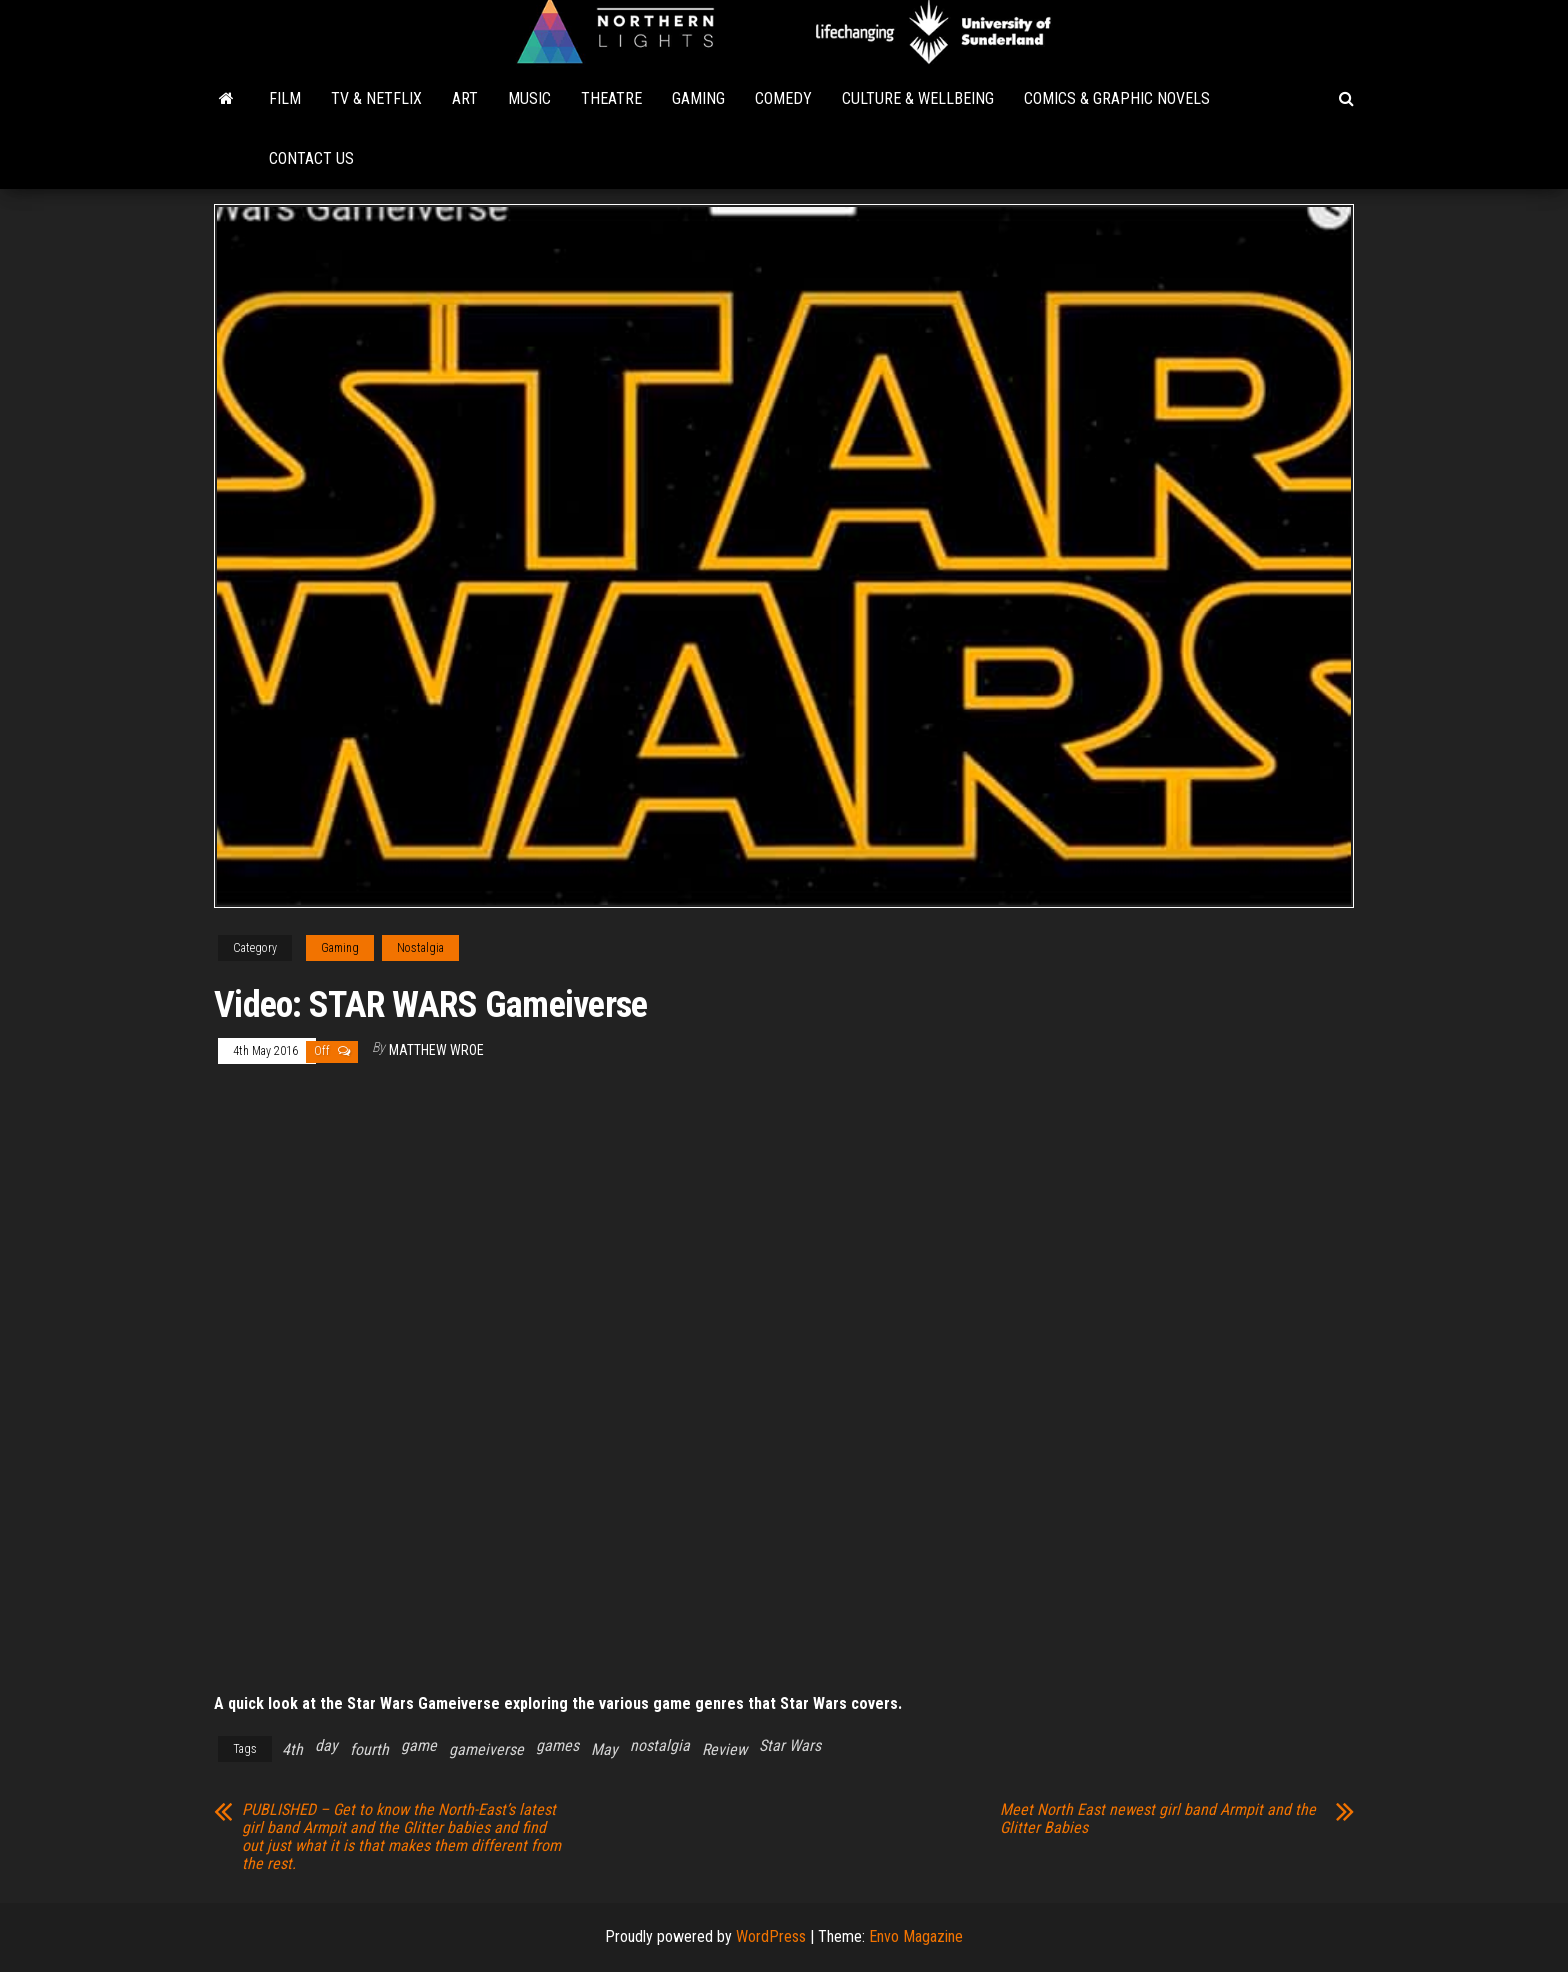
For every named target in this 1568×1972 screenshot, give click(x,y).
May (604, 1749)
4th (292, 1749)
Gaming (698, 98)
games (557, 1745)
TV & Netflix (376, 98)
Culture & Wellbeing (918, 98)
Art (465, 98)
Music (529, 98)
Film (285, 98)
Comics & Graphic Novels (1117, 98)
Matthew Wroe (436, 1050)
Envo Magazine (916, 1936)
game (419, 1745)
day (326, 1745)
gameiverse (486, 1749)
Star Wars (790, 1745)
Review (724, 1749)
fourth (369, 1749)
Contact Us (311, 158)
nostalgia (660, 1745)
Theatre (611, 98)
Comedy (783, 98)
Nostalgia (420, 948)
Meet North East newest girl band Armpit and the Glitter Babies (1158, 1819)
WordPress (771, 1936)
